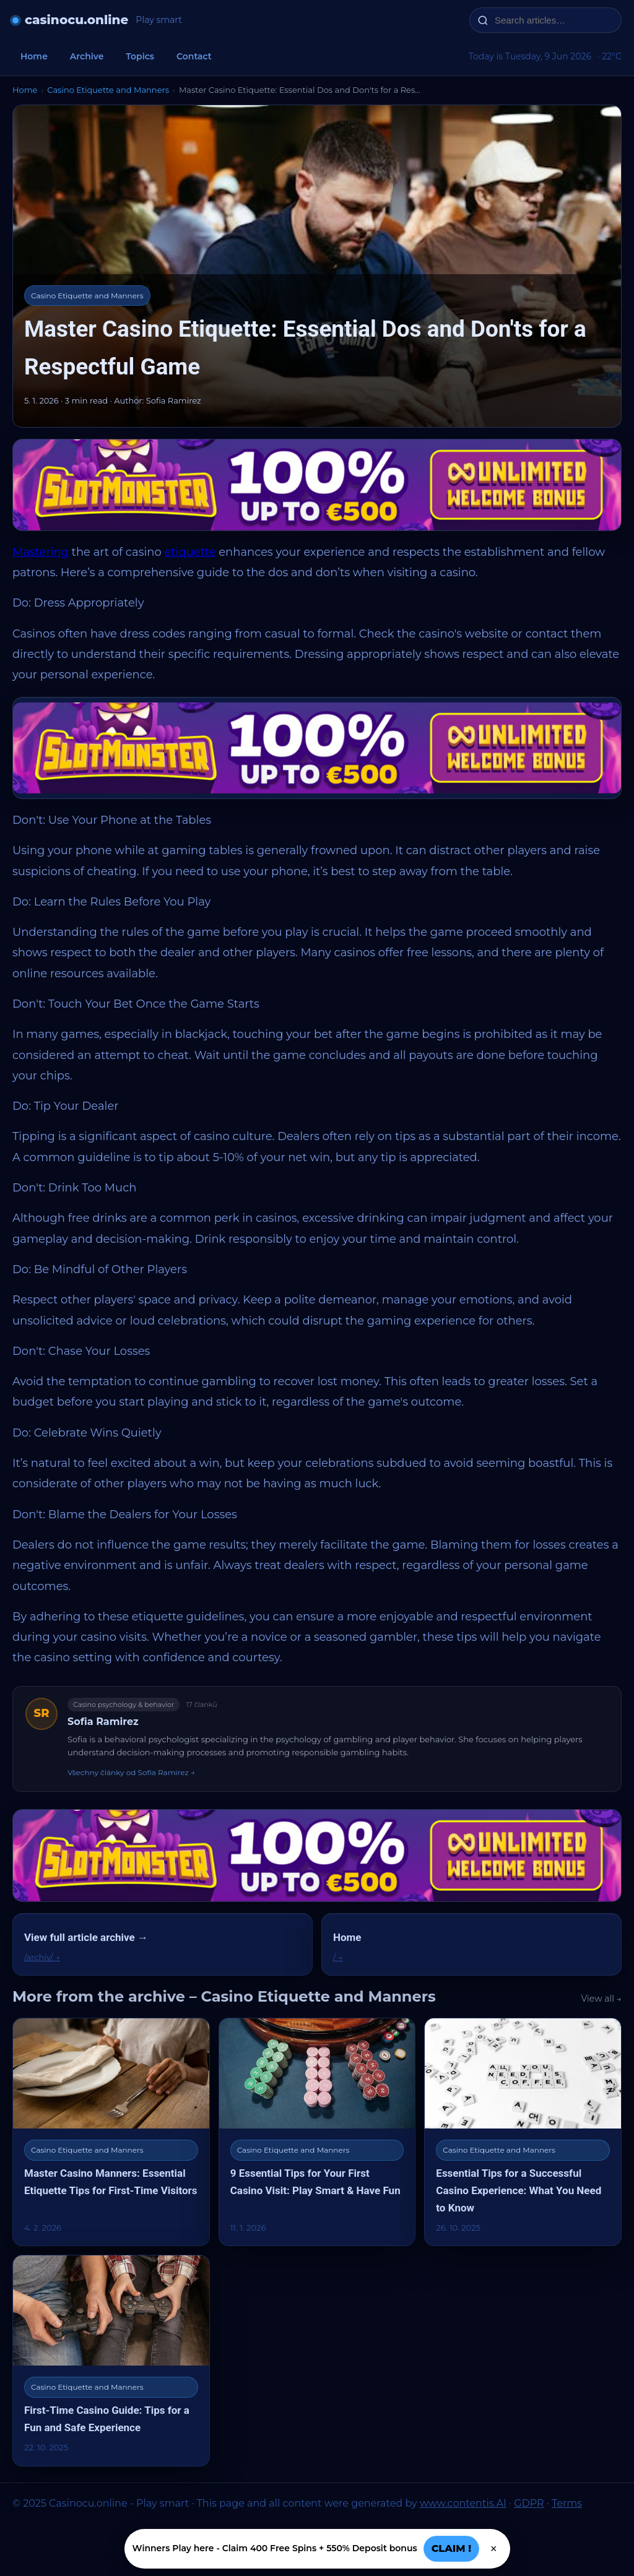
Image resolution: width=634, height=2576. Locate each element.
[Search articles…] (553, 20)
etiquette (189, 552)
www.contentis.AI (463, 2503)
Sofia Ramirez (103, 1721)
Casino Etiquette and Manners (108, 90)
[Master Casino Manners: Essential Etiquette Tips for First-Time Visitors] (111, 2131)
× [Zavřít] (493, 2549)
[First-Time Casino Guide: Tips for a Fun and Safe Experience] (111, 2360)
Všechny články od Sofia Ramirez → (131, 1772)
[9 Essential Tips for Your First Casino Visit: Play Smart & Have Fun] (317, 2131)
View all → (601, 1998)
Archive (87, 56)
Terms (567, 2503)
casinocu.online (76, 19)
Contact (194, 56)
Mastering (40, 552)
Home (34, 56)
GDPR (529, 2503)
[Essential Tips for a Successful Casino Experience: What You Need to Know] (523, 2131)
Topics (140, 56)
